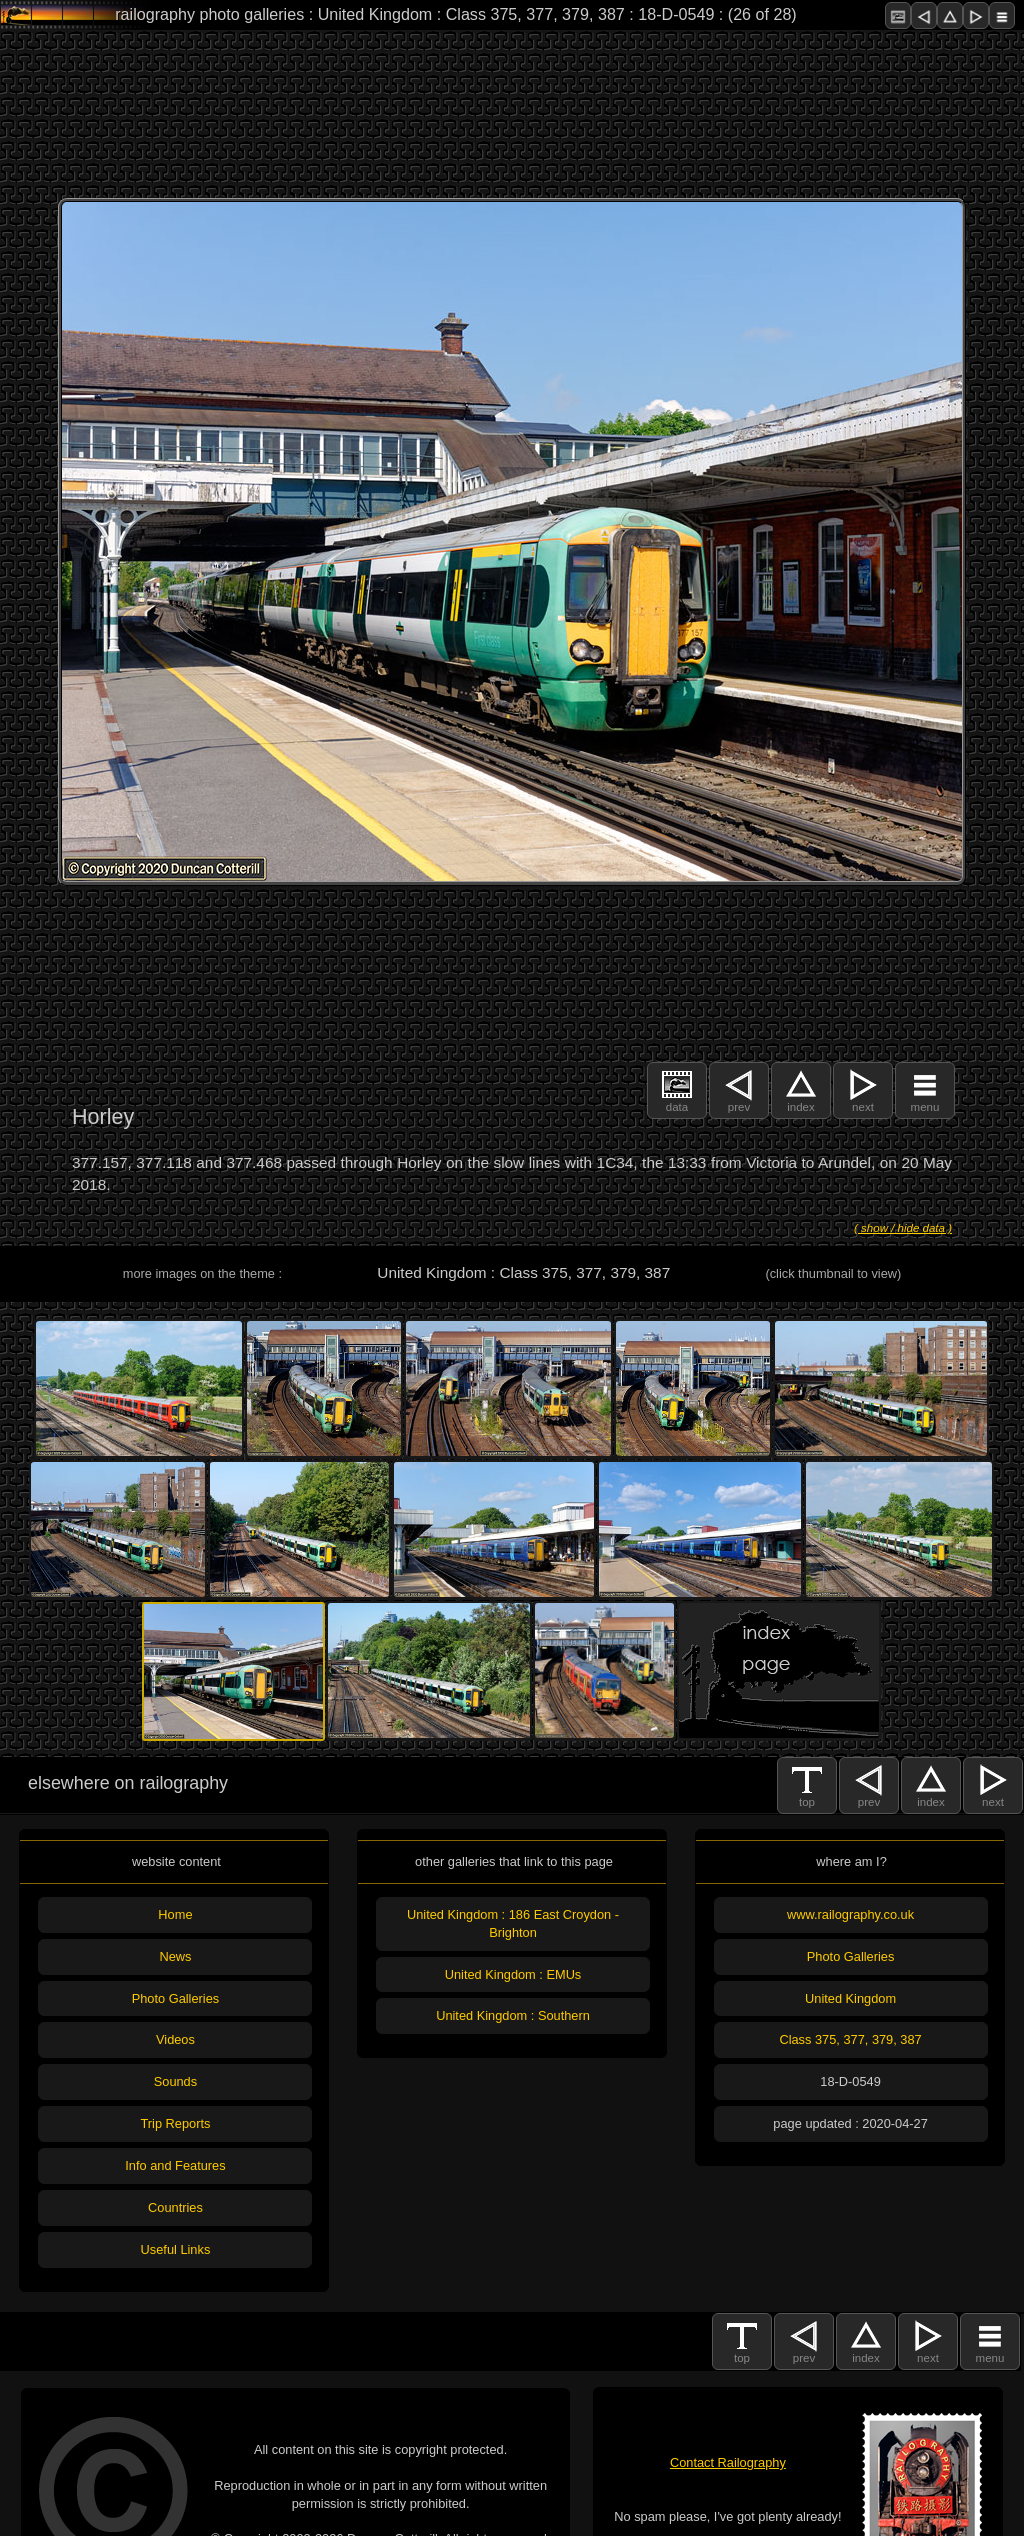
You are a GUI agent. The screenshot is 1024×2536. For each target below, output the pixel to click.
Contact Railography (728, 2462)
